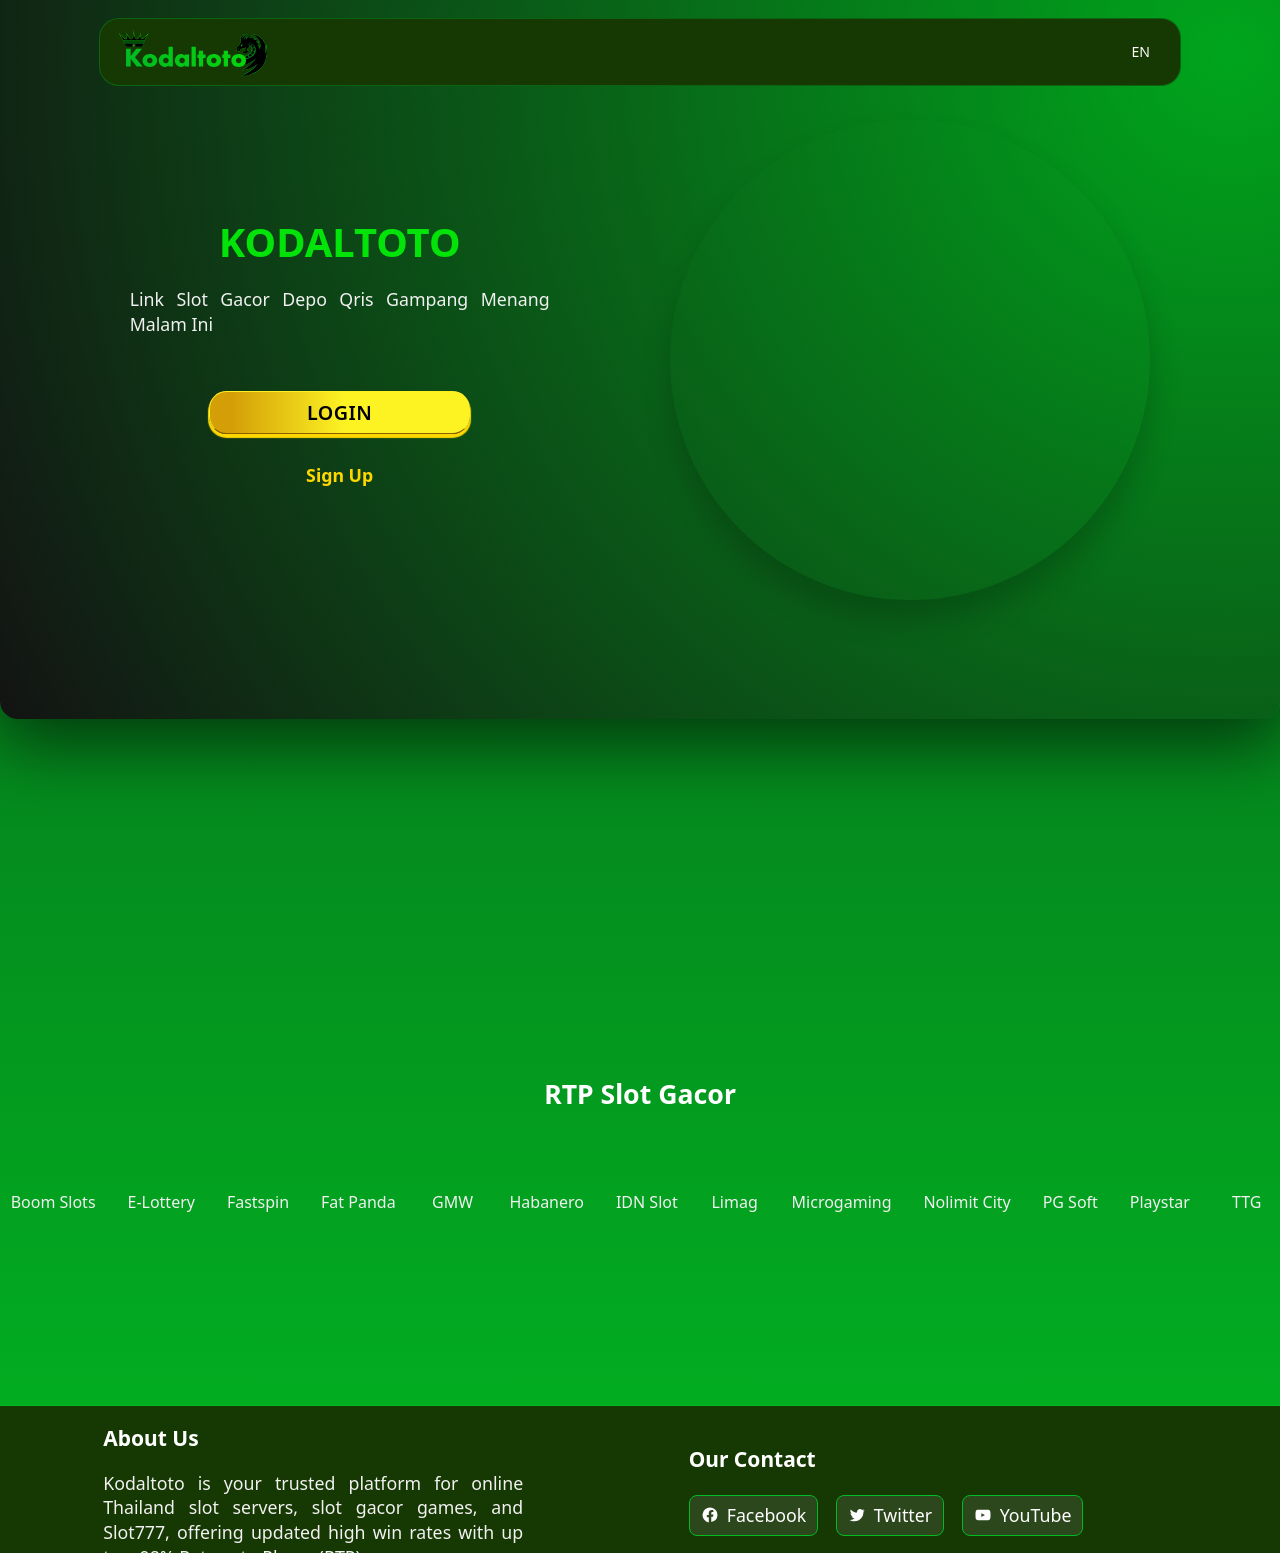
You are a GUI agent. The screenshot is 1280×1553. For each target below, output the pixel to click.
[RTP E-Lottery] (160, 1174)
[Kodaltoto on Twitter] (890, 1515)
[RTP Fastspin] (258, 1174)
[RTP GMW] (453, 1174)
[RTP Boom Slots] (53, 1174)
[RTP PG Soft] (1070, 1174)
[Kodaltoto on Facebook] (754, 1515)
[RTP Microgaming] (842, 1174)
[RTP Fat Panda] (358, 1174)
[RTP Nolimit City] (966, 1174)
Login (340, 412)
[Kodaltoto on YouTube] (1023, 1515)
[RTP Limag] (735, 1174)
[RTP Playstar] (1160, 1174)
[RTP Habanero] (546, 1174)
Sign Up (339, 475)
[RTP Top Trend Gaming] (1247, 1174)
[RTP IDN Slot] (647, 1174)
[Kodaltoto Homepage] (193, 52)
